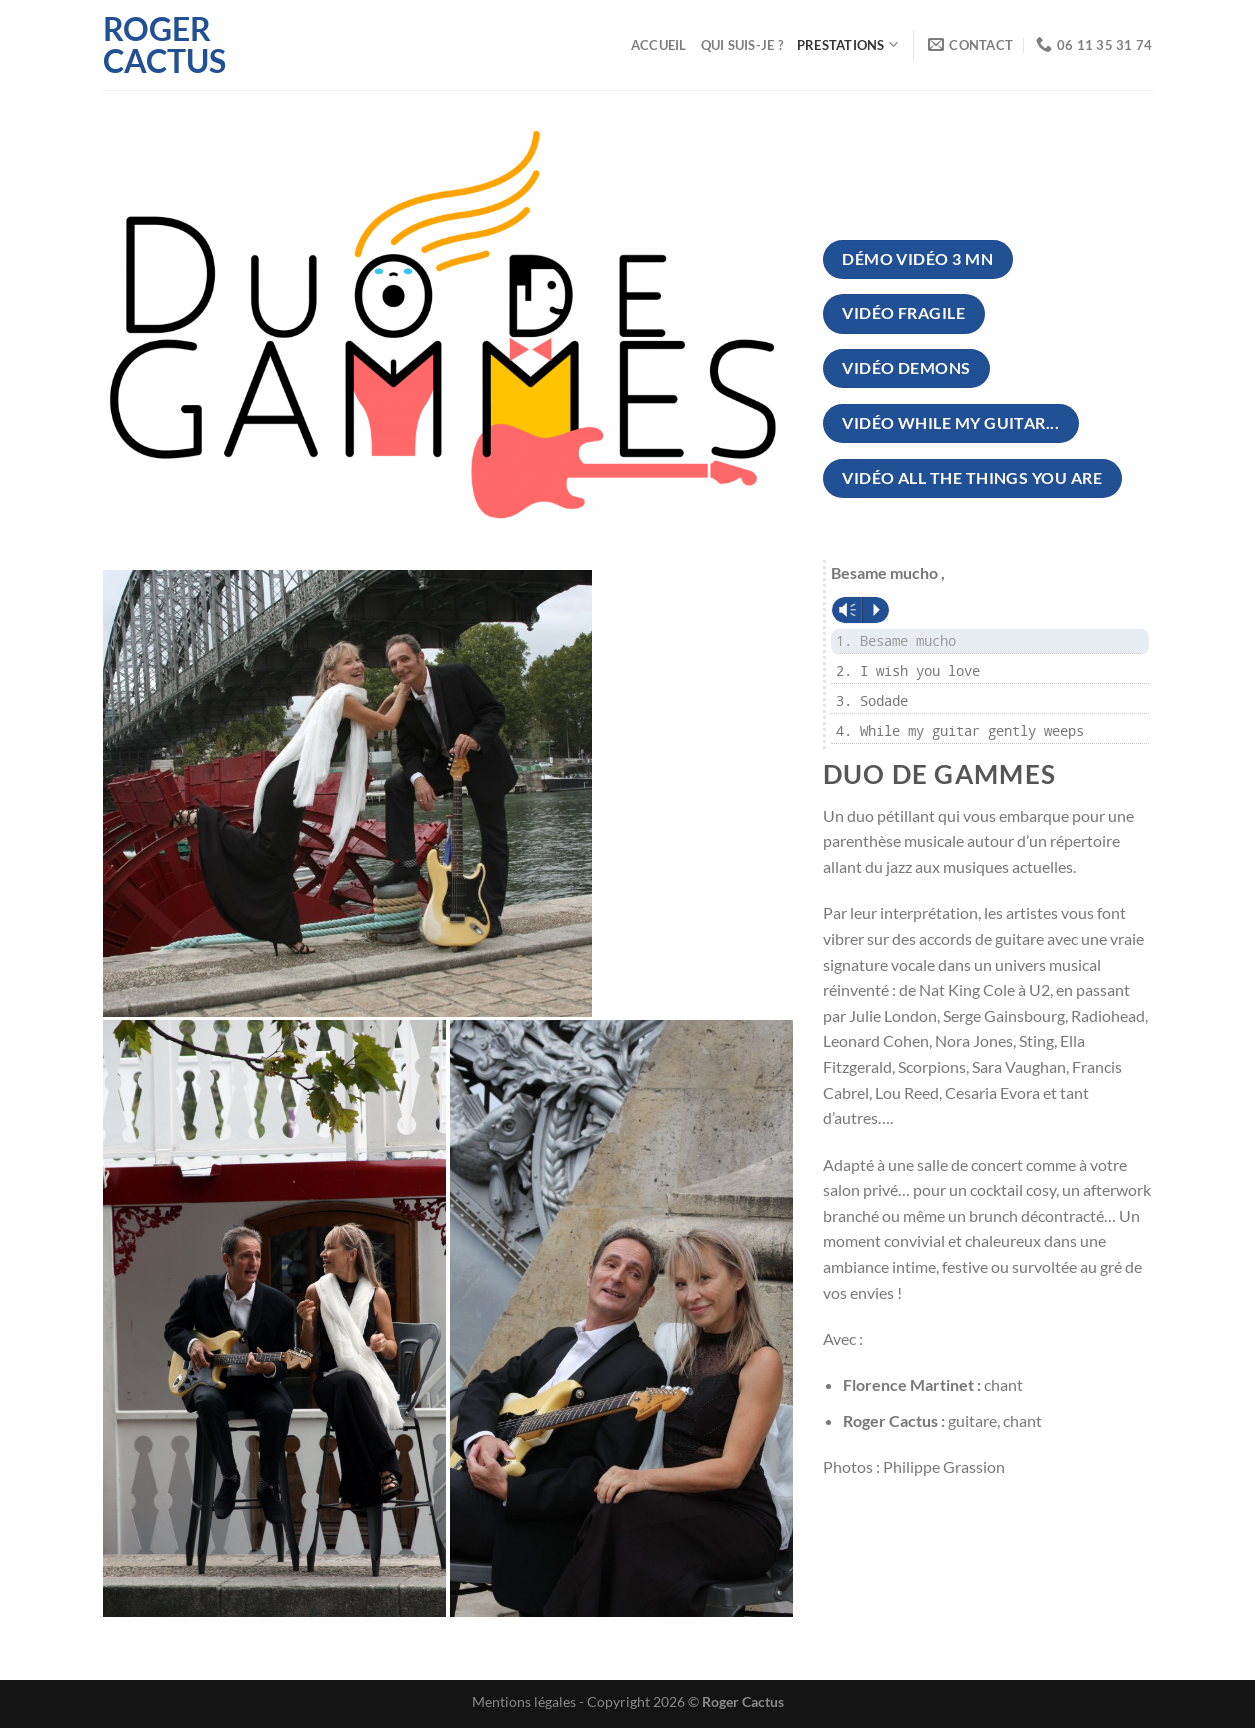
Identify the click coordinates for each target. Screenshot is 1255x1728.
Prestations (847, 44)
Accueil (659, 45)
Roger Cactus (164, 45)
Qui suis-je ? (742, 45)
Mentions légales (524, 1701)
